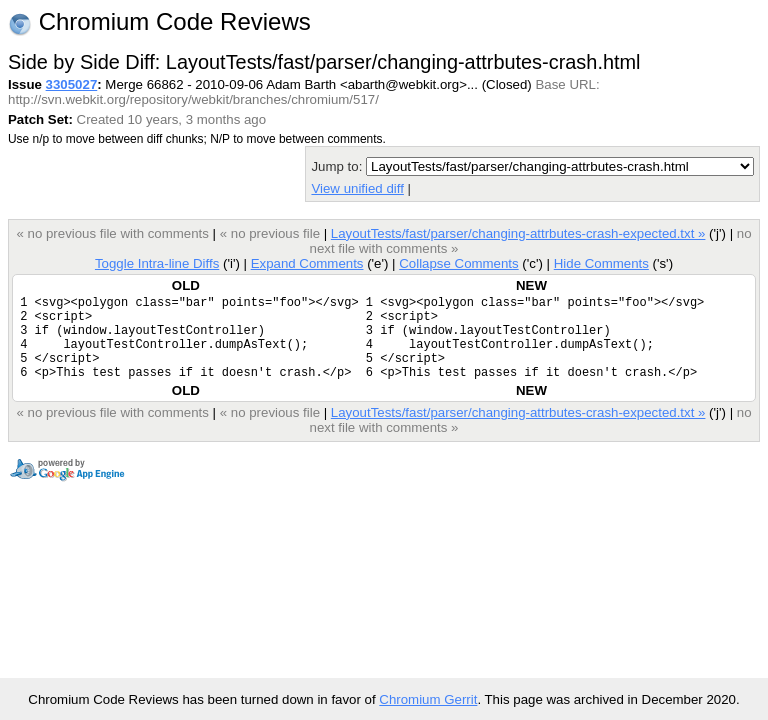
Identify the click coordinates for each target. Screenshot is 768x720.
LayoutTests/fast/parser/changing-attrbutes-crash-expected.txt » (518, 233)
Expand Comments (307, 263)
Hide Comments (601, 263)
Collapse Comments (458, 263)
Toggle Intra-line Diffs (157, 263)
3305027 (72, 84)
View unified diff (357, 188)
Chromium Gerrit (428, 699)
